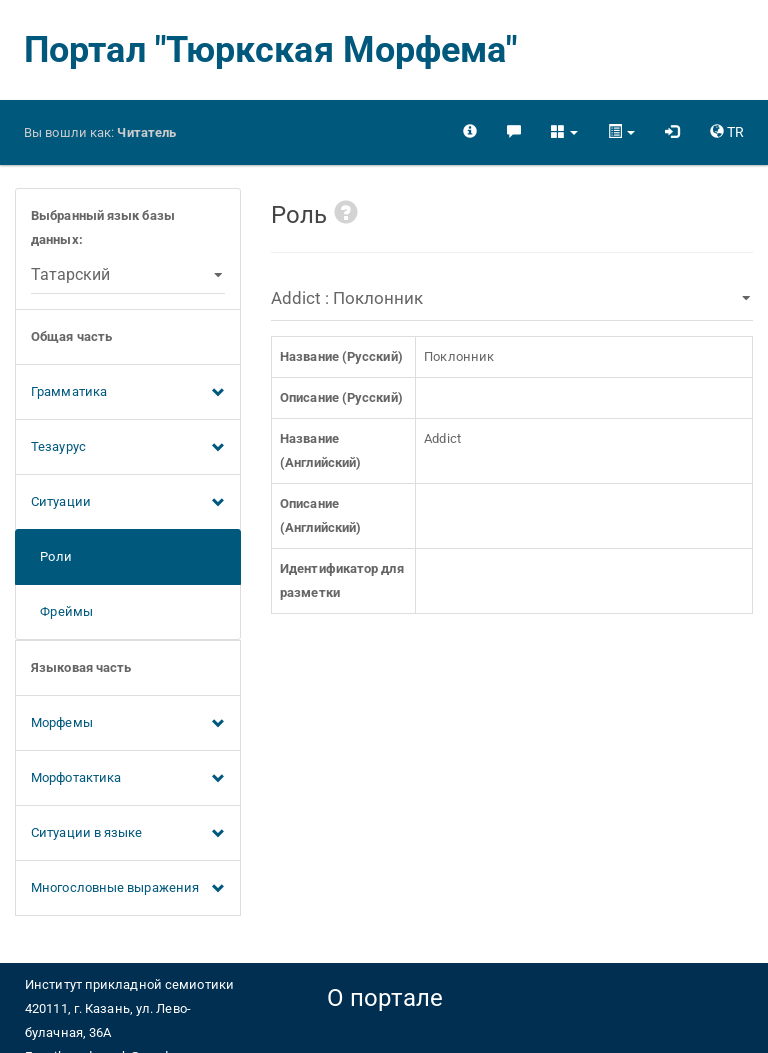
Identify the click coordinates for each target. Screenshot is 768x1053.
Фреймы (62, 611)
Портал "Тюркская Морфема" (271, 50)
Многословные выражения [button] (128, 889)
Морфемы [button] (128, 724)
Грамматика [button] (128, 393)
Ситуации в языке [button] (128, 834)
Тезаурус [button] (128, 448)
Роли (51, 556)
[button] (564, 132)
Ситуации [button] (128, 503)
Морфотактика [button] (128, 779)
